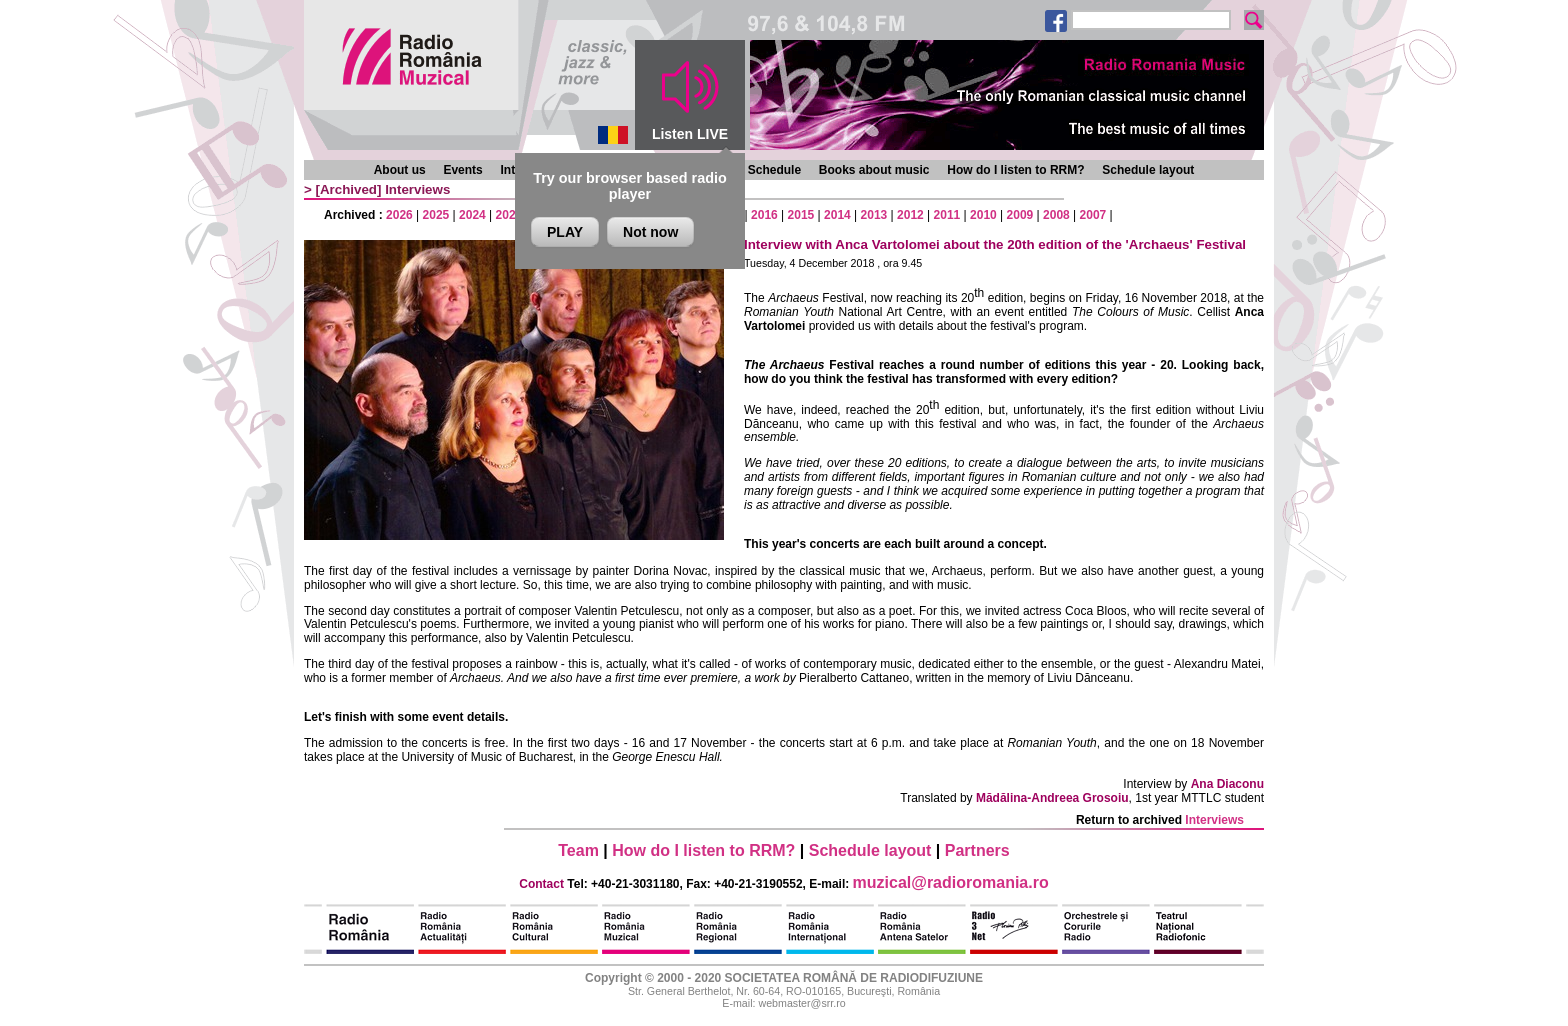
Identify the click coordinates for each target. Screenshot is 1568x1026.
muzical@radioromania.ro (951, 882)
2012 (910, 215)
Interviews (417, 189)
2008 (1056, 215)
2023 (509, 215)
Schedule (774, 170)
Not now (650, 232)
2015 (801, 215)
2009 (1020, 215)
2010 (983, 215)
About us (400, 170)
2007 (1093, 215)
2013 (874, 215)
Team (578, 850)
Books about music (874, 170)
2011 (947, 215)
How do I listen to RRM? (1015, 170)
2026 (399, 215)
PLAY (565, 232)
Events (462, 170)
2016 (764, 215)
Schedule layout (1148, 170)
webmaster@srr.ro (801, 1003)
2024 (472, 215)
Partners (977, 850)
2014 (837, 215)
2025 (436, 215)
